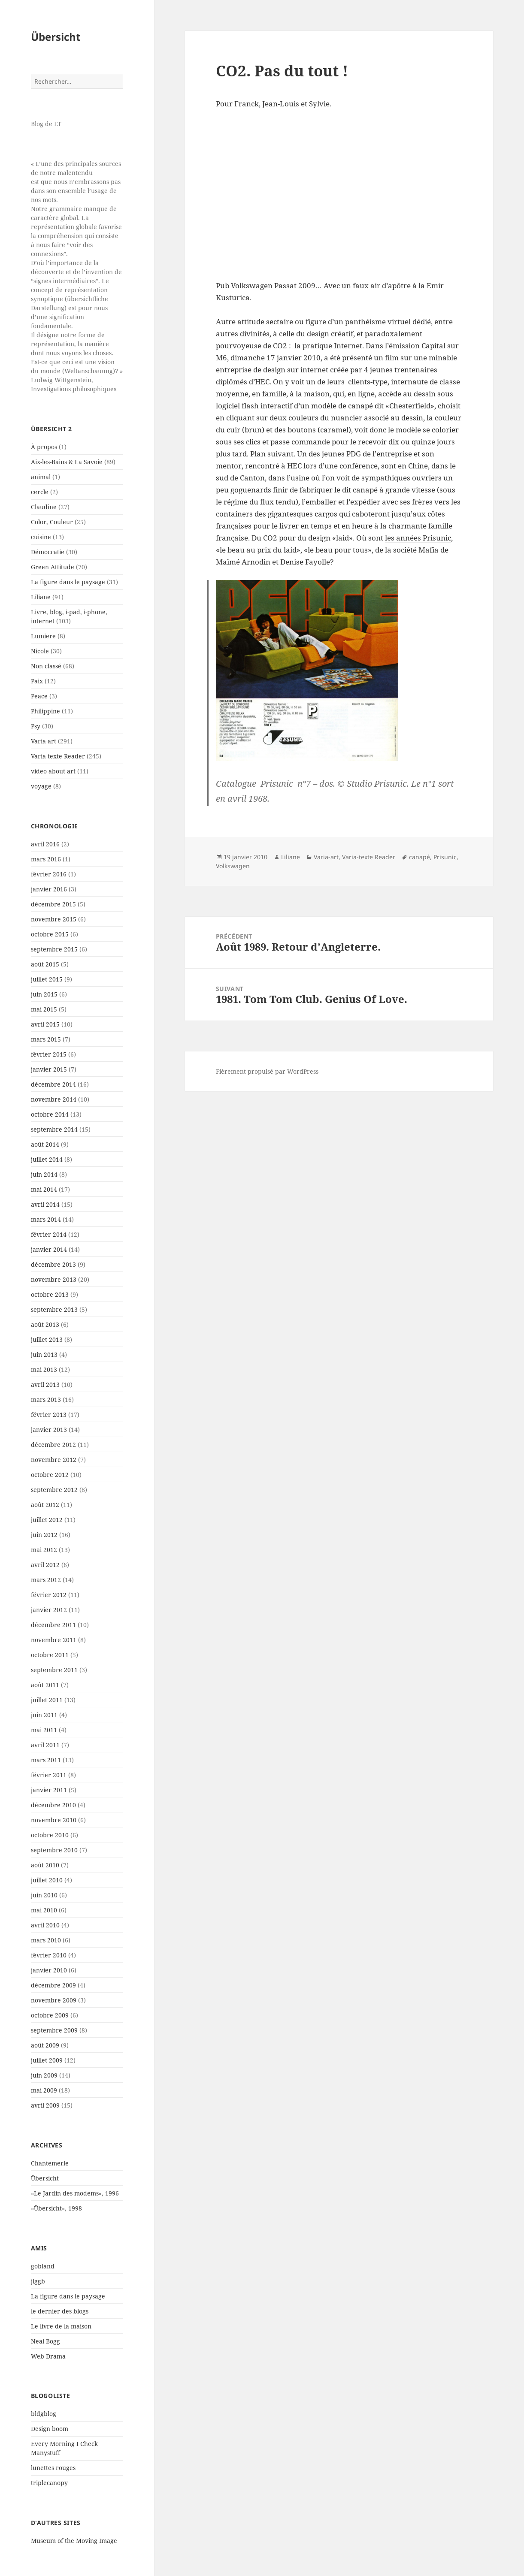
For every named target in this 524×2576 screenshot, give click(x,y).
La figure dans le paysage (68, 582)
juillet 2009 (47, 2060)
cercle (39, 492)
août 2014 (45, 1144)
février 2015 (49, 1054)
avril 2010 (45, 1925)
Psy (35, 726)
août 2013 (45, 1324)
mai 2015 (44, 1009)
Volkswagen (233, 866)
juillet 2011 (47, 1700)
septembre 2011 (54, 1670)
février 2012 (49, 1595)
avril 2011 (45, 1745)
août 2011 (45, 1685)
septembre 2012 (54, 1490)
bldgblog (43, 2414)
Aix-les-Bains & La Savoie (67, 462)
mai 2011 (44, 1730)
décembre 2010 (53, 1805)
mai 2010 (44, 1910)
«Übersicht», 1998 (56, 2208)
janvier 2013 (49, 1429)
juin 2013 (44, 1354)
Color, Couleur (52, 522)
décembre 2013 (53, 1264)
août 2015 (45, 964)
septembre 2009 (54, 2030)
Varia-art (43, 741)
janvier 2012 (49, 1610)
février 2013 (49, 1414)
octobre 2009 (50, 2015)
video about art (53, 771)
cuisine (41, 537)
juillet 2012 (47, 1520)
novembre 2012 (53, 1460)
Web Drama (48, 2356)
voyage (41, 786)
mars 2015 (46, 1039)
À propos (44, 447)
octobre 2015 (50, 934)
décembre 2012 (53, 1445)
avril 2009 (45, 2105)
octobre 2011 (50, 1655)
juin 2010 (44, 1895)
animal (41, 477)
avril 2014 (45, 1204)
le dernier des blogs (59, 2311)
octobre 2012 (50, 1475)
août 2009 (45, 2045)
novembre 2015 (53, 919)
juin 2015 (44, 994)
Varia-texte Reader (58, 756)
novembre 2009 (53, 2000)
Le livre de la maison (61, 2326)
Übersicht (55, 37)
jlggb (38, 2281)
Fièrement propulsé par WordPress (267, 1071)
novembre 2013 (53, 1279)
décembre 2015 (53, 904)
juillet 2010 (47, 1880)
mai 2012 (44, 1550)
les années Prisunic (418, 538)
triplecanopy (49, 2483)
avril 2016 (45, 844)
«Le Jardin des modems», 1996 (75, 2193)
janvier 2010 (49, 1970)
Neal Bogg (45, 2341)
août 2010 (45, 1865)
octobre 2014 (50, 1114)
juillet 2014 (47, 1159)
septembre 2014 (54, 1129)
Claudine (44, 507)
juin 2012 (44, 1535)
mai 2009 (44, 2090)
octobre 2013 (50, 1294)
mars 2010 (46, 1940)
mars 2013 (46, 1399)
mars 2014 (46, 1219)
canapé (419, 857)
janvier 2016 (49, 889)
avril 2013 (45, 1384)
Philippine (45, 711)
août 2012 (45, 1505)
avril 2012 (45, 1565)
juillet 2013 (47, 1339)
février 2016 (49, 874)
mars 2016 (46, 859)
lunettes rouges (53, 2468)
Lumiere (43, 636)
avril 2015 (45, 1024)
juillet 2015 (47, 979)
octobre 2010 (50, 1835)
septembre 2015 (54, 949)
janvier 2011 (49, 1790)
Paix (37, 681)
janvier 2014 (49, 1249)
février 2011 (49, 1775)
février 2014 (49, 1234)
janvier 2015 (49, 1069)
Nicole (40, 651)
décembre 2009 (53, 1985)
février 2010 (49, 1955)
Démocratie (47, 552)
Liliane (41, 597)
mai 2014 (44, 1189)
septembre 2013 (54, 1309)
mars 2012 (46, 1580)
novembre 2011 (53, 1640)
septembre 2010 (54, 1850)
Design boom (49, 2429)
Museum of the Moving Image (74, 2541)
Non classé (46, 666)
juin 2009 (44, 2075)
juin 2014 (44, 1174)
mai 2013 (44, 1369)
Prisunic (445, 857)
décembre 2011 (53, 1625)
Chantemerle (50, 2163)
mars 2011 (46, 1760)
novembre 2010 (53, 1820)
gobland (43, 2266)
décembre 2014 (53, 1084)
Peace (39, 696)
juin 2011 (44, 1715)
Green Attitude (52, 567)
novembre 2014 (53, 1099)
